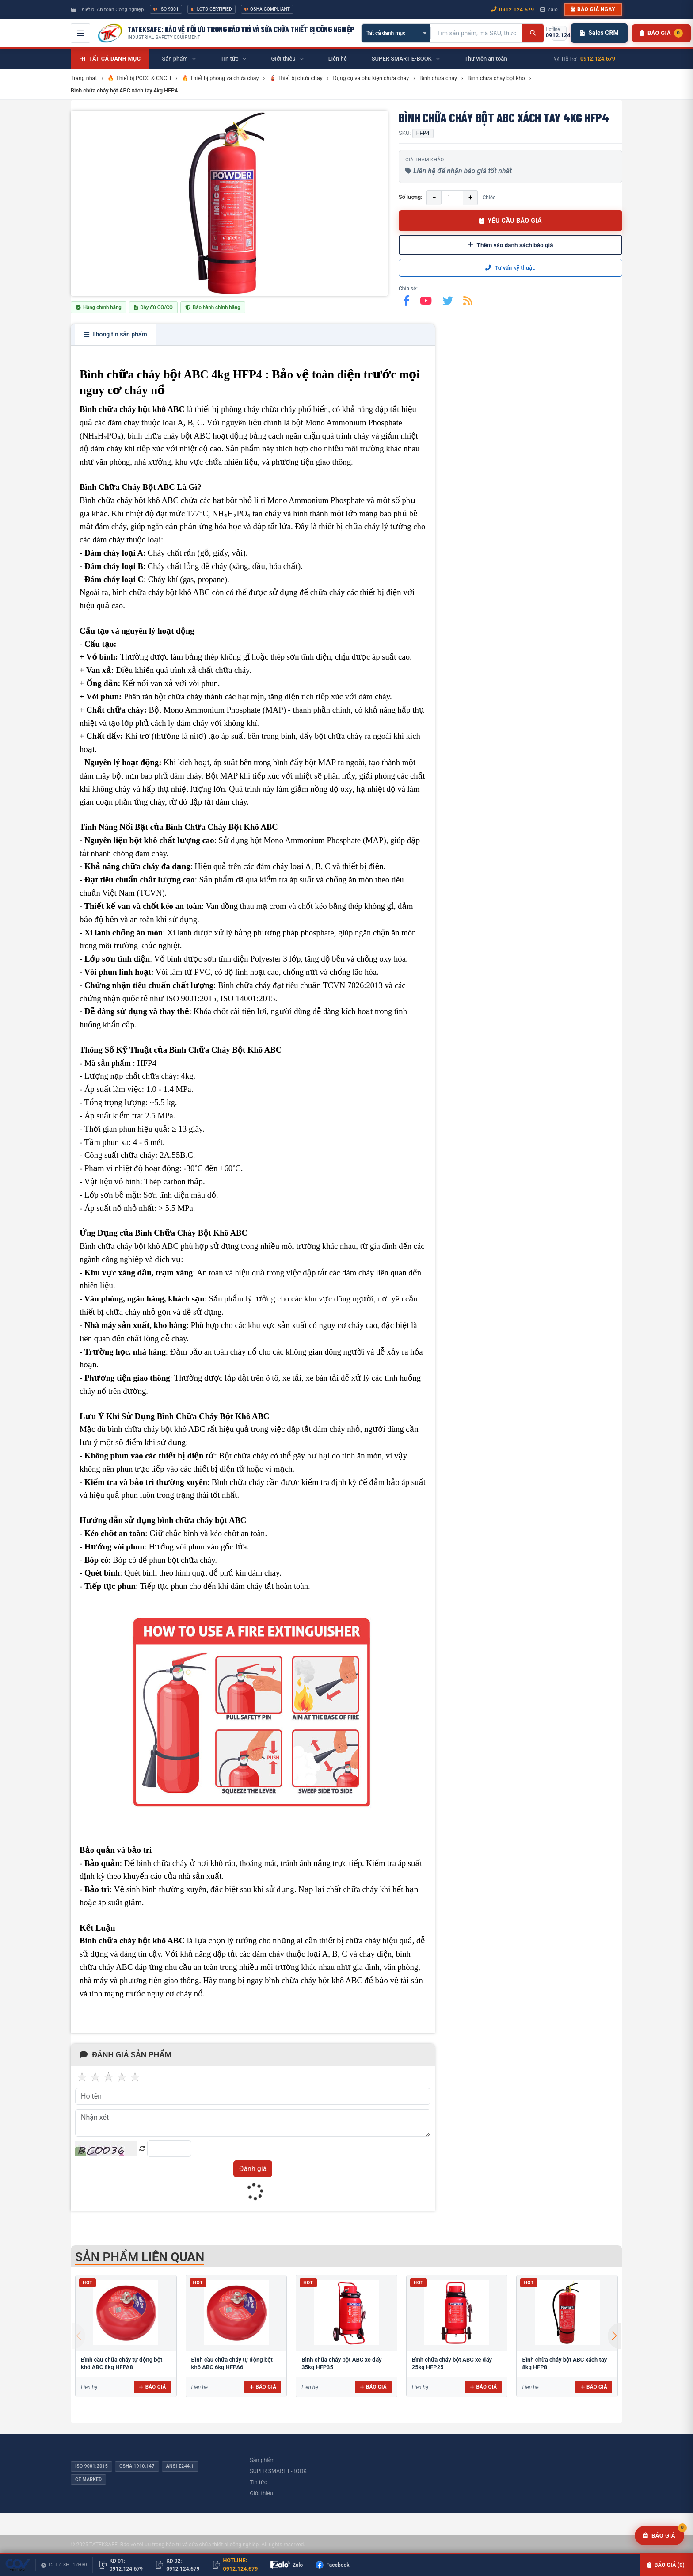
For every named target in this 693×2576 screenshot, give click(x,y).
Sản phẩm (262, 2460)
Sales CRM (599, 32)
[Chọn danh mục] (396, 33)
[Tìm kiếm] (533, 33)
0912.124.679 (597, 58)
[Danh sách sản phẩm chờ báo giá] (661, 33)
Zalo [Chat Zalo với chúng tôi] (549, 9)
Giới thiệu (261, 2493)
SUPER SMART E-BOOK (278, 2471)
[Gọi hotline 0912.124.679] (559, 33)
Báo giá (152, 2387)
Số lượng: (410, 197)
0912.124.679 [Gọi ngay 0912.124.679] (512, 9)
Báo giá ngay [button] (593, 9)
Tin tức (258, 2482)
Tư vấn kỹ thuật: (510, 267)
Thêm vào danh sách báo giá (510, 244)
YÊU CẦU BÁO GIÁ (510, 220)
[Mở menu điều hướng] (80, 33)
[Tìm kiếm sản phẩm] (476, 33)
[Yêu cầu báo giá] (659, 2535)
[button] (614, 2336)
